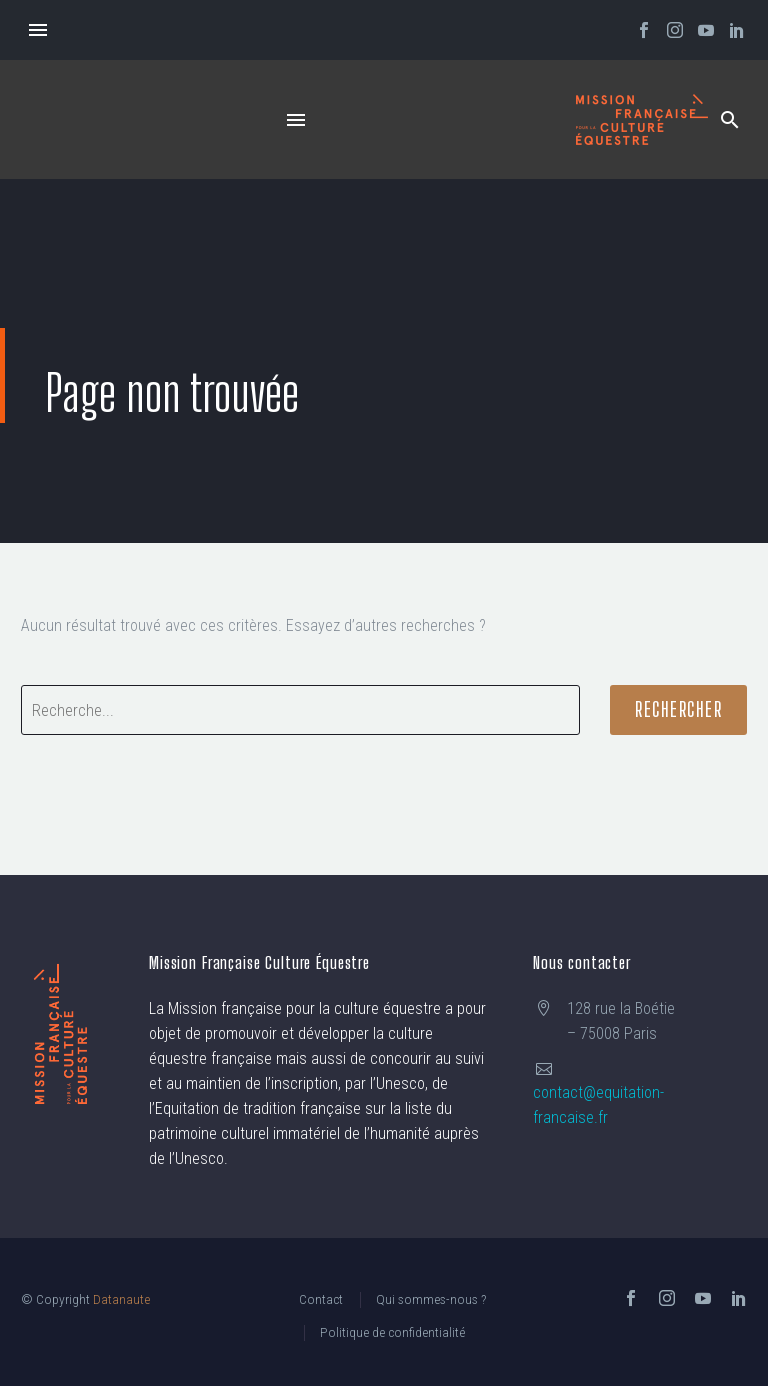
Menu (38, 30)
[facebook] (631, 1298)
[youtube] (703, 1298)
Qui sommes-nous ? (431, 1299)
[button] (730, 119)
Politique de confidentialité (392, 1332)
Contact (321, 1299)
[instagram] (667, 1298)
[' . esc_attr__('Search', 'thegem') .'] (300, 710)
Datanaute (121, 1299)
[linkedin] (739, 1298)
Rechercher (678, 709)
